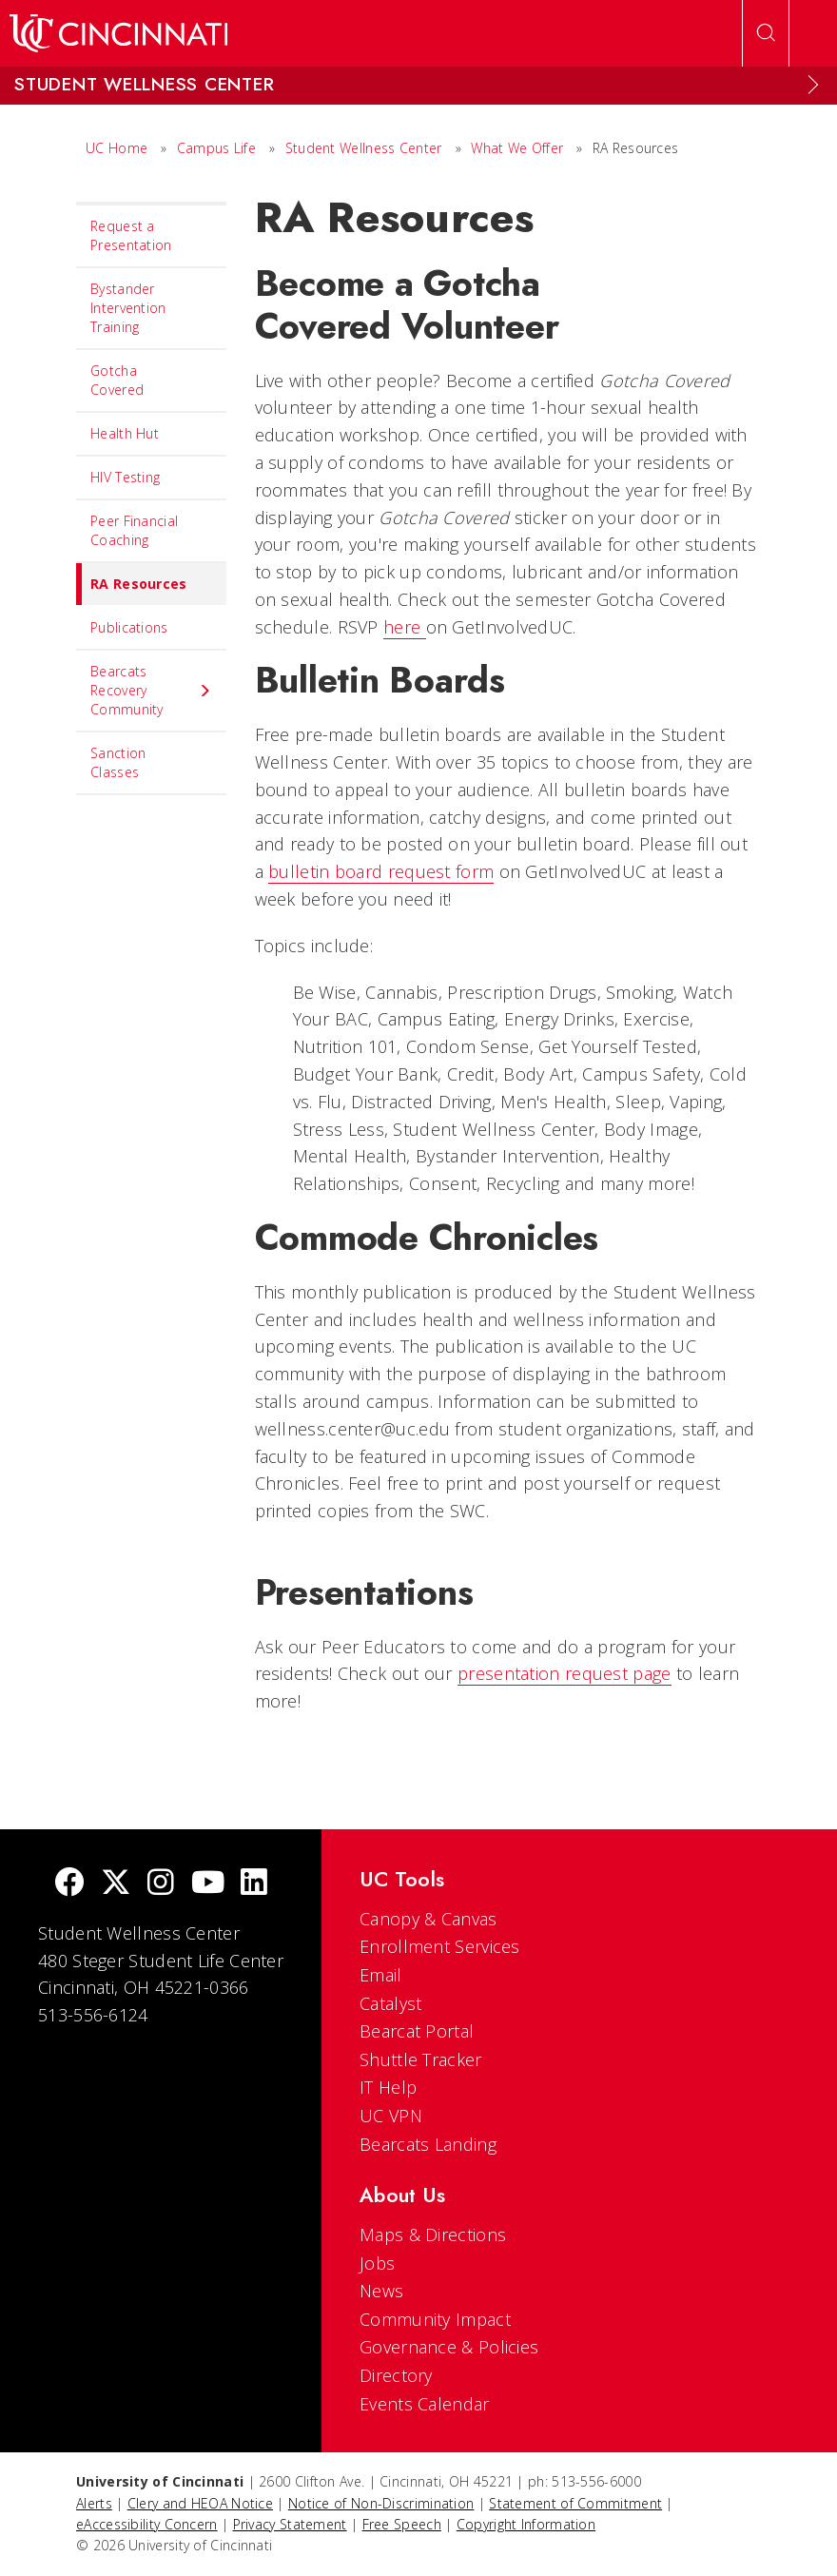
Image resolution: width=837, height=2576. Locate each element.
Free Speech (401, 2524)
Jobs (377, 2263)
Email (381, 1974)
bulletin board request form (381, 871)
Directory (396, 2375)
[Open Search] (765, 33)
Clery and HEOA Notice (200, 2503)
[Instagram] (160, 1884)
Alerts (94, 2503)
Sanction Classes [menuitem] (118, 762)
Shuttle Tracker (421, 2059)
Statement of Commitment (575, 2503)
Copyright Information (526, 2524)
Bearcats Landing (428, 2144)
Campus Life (216, 148)
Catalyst (390, 2003)
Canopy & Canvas (428, 1918)
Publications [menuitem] (129, 627)
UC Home (116, 148)
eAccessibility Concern (147, 2524)
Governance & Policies (449, 2346)
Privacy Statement (290, 2524)
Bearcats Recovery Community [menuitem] (151, 690)
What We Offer (517, 148)
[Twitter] (116, 1884)
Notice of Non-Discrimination (381, 2503)
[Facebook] (69, 1884)
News (381, 2290)
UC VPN (391, 2115)
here (404, 626)
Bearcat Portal (417, 2031)
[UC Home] (118, 33)
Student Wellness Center (363, 148)
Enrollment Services (440, 1946)
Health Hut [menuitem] (124, 433)
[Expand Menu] (813, 85)
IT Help (388, 2087)
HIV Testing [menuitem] (125, 477)
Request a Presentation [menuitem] (131, 235)
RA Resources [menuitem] (131, 584)
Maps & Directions (433, 2234)
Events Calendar (425, 2403)
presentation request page (564, 1673)
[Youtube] (207, 1884)
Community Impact (435, 2319)
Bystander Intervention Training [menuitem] (128, 308)
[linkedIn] (254, 1884)
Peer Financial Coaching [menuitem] (134, 530)
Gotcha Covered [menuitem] (117, 380)
